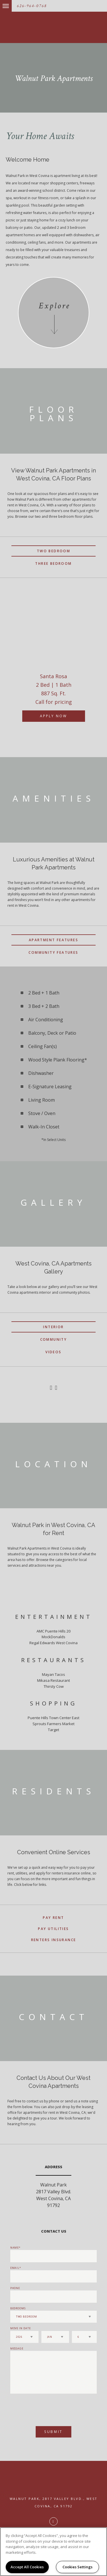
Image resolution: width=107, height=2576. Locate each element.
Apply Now (53, 716)
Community (53, 1339)
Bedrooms (18, 2308)
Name (14, 2247)
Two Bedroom (53, 551)
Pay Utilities (53, 1928)
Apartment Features (53, 940)
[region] (53, 2551)
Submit (53, 2431)
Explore (54, 305)
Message (16, 2348)
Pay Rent (53, 1917)
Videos (53, 1352)
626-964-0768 (32, 6)
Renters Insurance (53, 1939)
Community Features (53, 952)
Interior (53, 1326)
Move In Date (20, 2328)
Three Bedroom (53, 563)
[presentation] (40, 2407)
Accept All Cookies (27, 2566)
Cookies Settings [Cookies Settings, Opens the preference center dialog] (77, 2566)
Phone (15, 2288)
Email (15, 2268)
